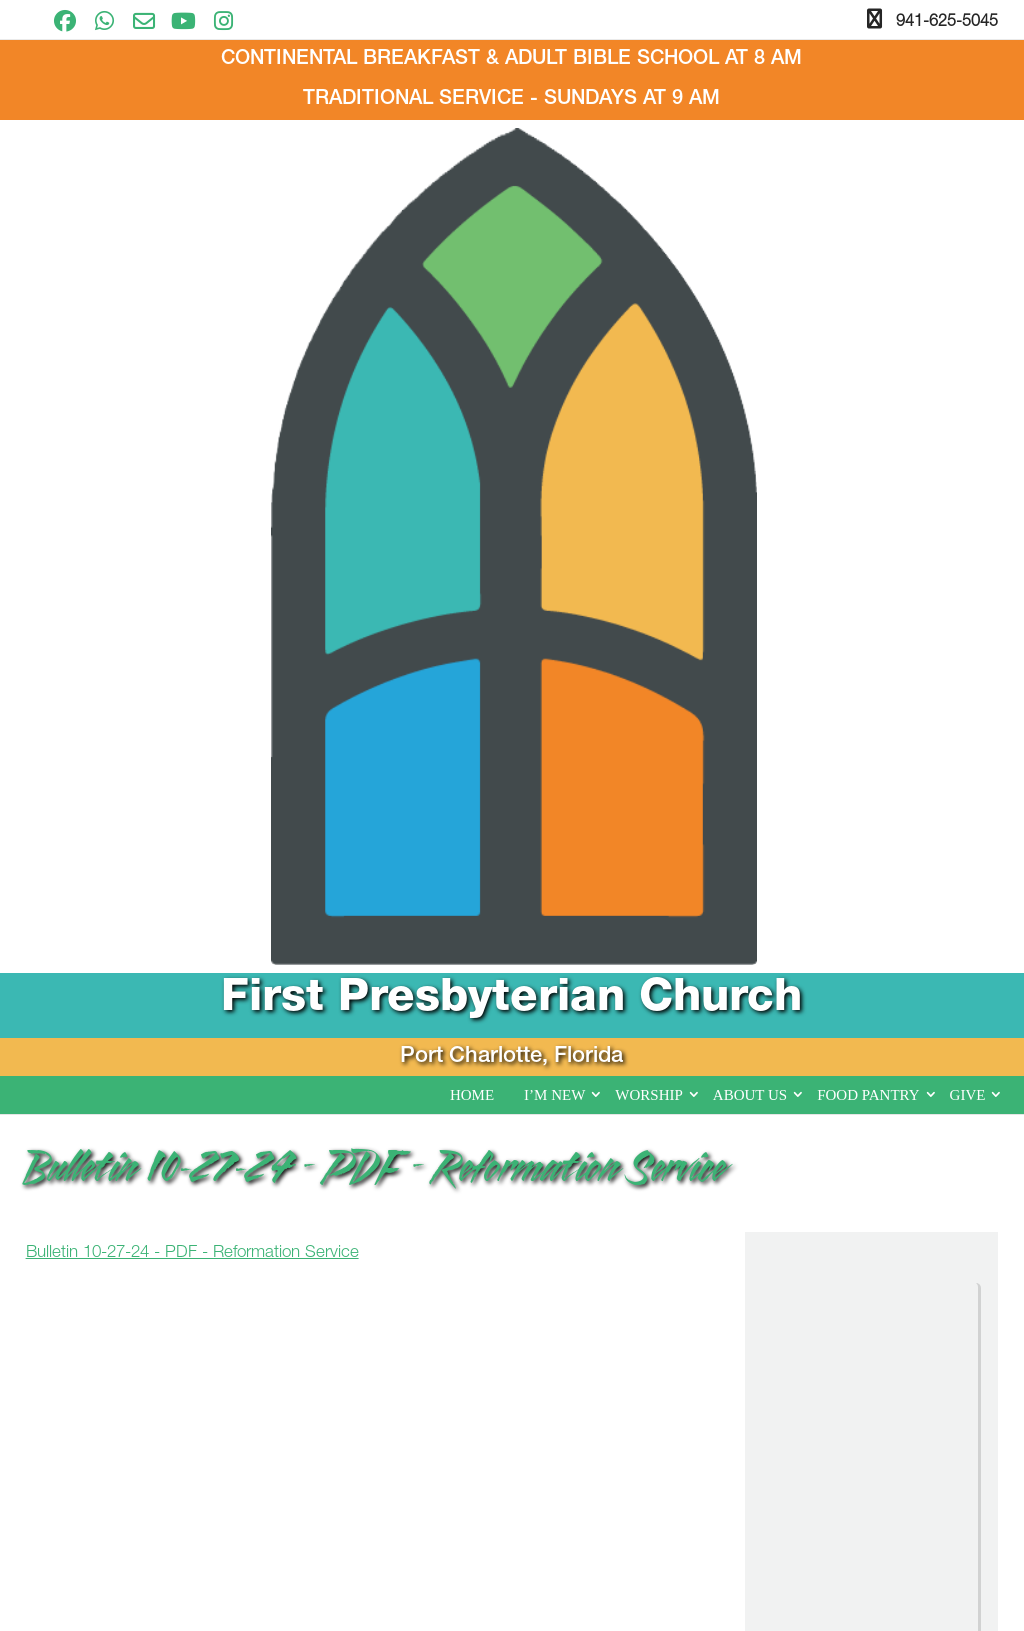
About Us (750, 342)
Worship (649, 342)
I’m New (554, 342)
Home (472, 342)
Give (968, 342)
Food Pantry (868, 342)
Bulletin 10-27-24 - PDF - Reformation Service (192, 500)
